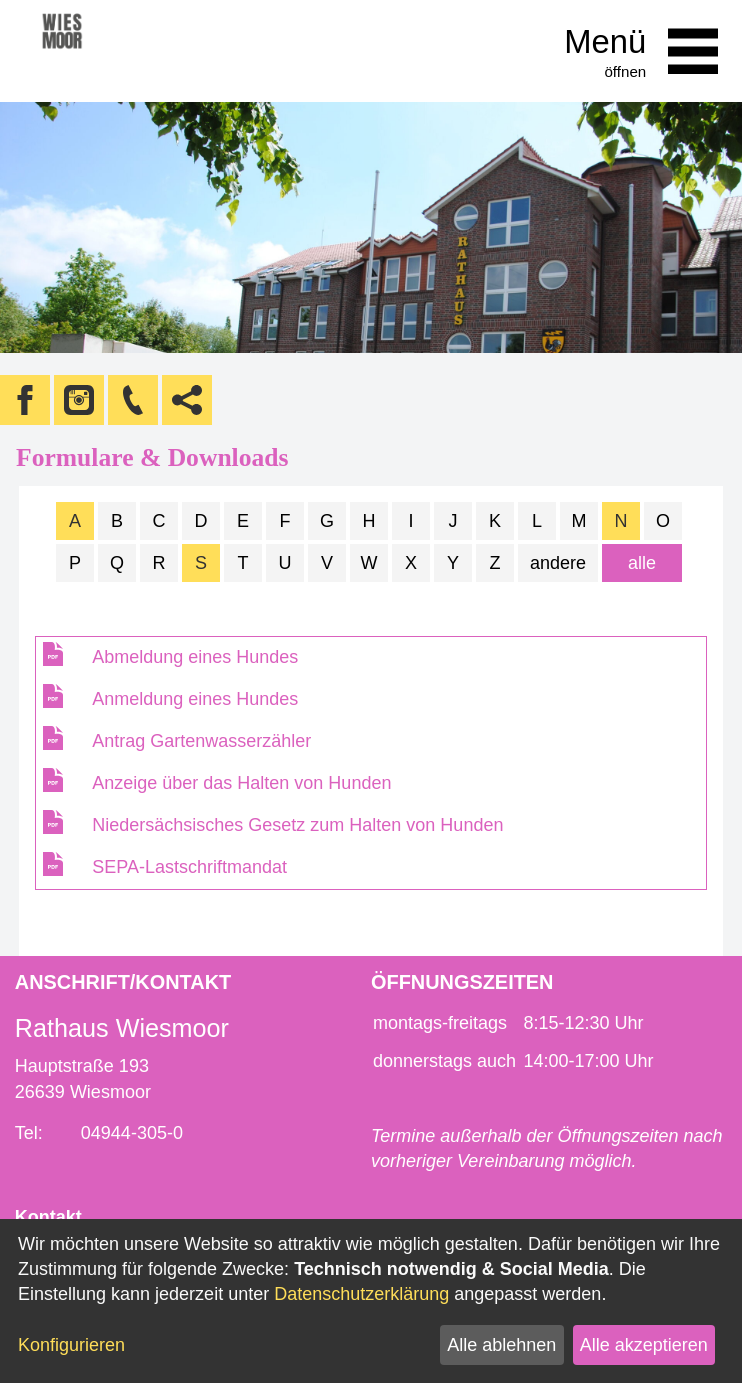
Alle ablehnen (501, 1345)
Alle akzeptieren (644, 1345)
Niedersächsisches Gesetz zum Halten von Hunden (297, 825)
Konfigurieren (71, 1345)
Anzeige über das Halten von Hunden (241, 783)
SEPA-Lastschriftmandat (189, 867)
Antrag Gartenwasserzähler (201, 741)
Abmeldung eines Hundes (195, 657)
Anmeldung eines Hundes (195, 699)
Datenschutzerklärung (361, 1294)
